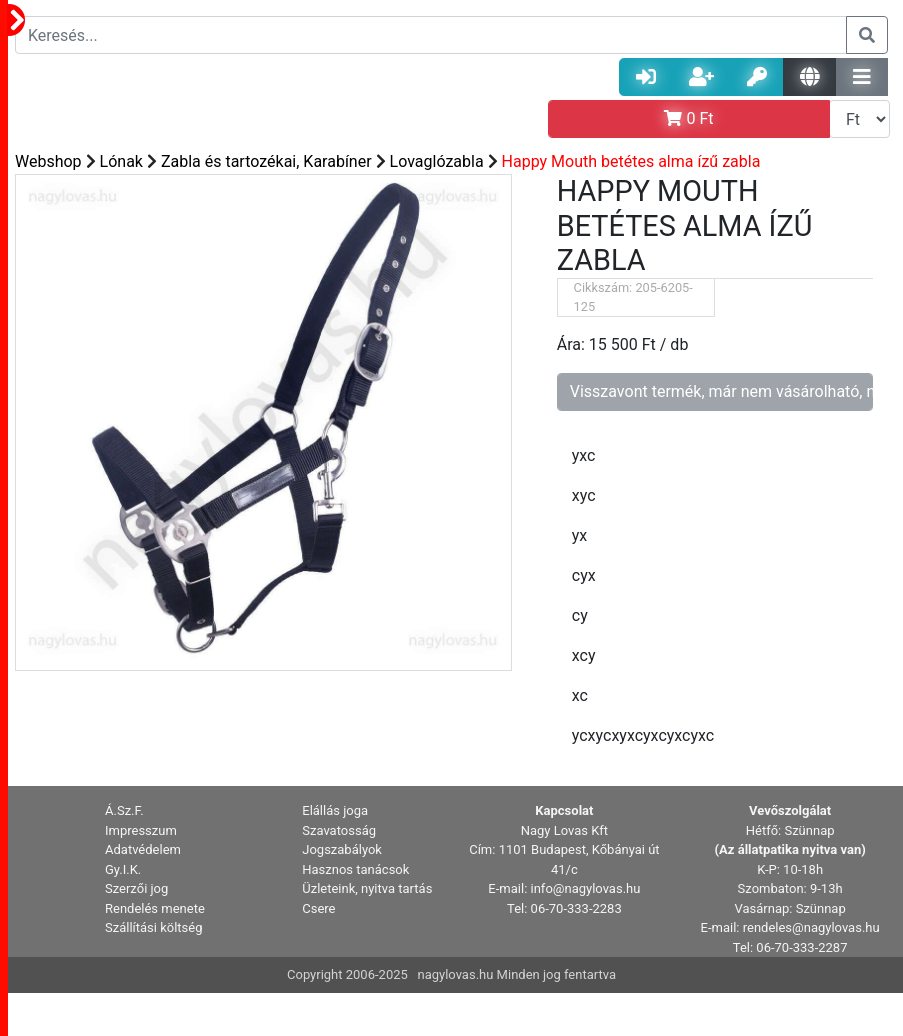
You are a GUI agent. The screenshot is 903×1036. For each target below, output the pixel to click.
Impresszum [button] (141, 830)
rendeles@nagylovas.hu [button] (811, 927)
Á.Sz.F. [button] (124, 810)
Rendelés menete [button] (155, 908)
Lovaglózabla (437, 161)
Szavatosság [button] (339, 830)
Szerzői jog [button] (136, 888)
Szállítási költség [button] (154, 927)
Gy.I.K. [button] (123, 869)
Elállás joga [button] (335, 810)
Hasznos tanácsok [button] (355, 869)
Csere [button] (318, 908)
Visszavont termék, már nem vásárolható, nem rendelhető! (721, 391)
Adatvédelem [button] (143, 849)
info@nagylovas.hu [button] (586, 888)
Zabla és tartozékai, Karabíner (266, 161)
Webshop (48, 161)
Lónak (121, 161)
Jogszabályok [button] (342, 849)
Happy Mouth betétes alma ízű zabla (631, 161)
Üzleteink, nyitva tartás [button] (367, 888)
